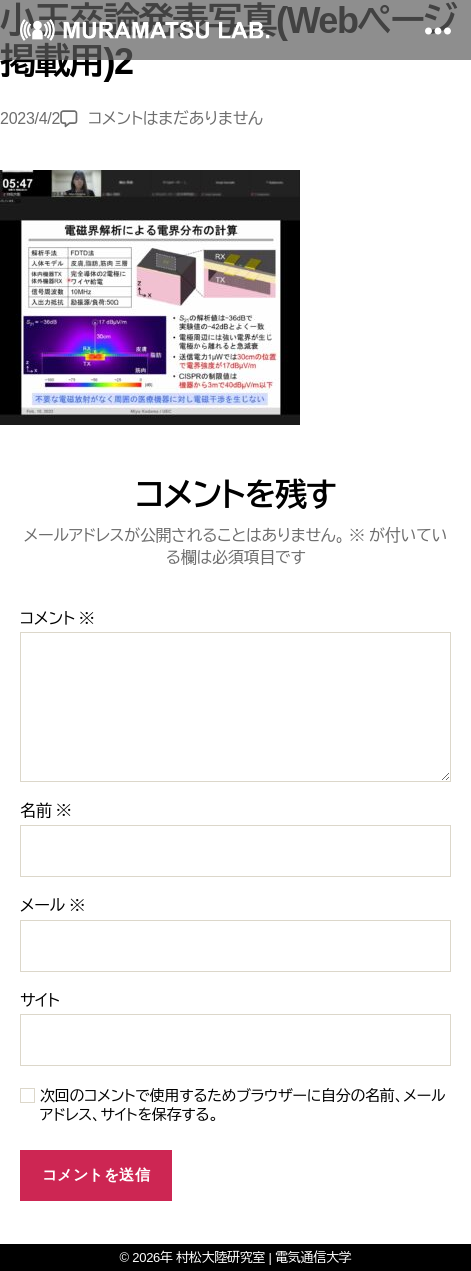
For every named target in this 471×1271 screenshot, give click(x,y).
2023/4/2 (30, 118)
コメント (57, 618)
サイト (39, 1000)
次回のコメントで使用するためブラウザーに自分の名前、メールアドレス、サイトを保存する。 (242, 1105)
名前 (45, 810)
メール (52, 905)
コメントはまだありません (175, 118)
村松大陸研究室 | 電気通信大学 (263, 1257)
